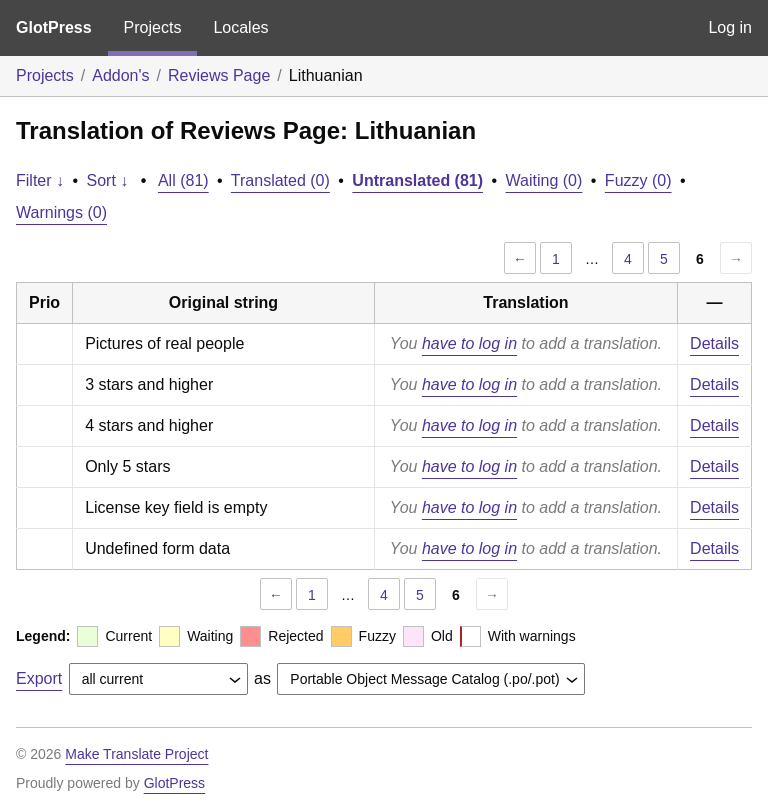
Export (39, 678)
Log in (730, 27)
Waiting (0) (544, 180)
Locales (240, 27)
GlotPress (54, 27)
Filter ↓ (40, 180)
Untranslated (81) (417, 180)
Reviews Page (219, 75)
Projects (153, 27)
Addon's (120, 75)
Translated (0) (280, 180)
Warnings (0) (61, 212)
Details (714, 343)
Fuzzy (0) (638, 180)
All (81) (183, 180)
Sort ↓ (108, 180)
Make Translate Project (136, 754)
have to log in (469, 343)
